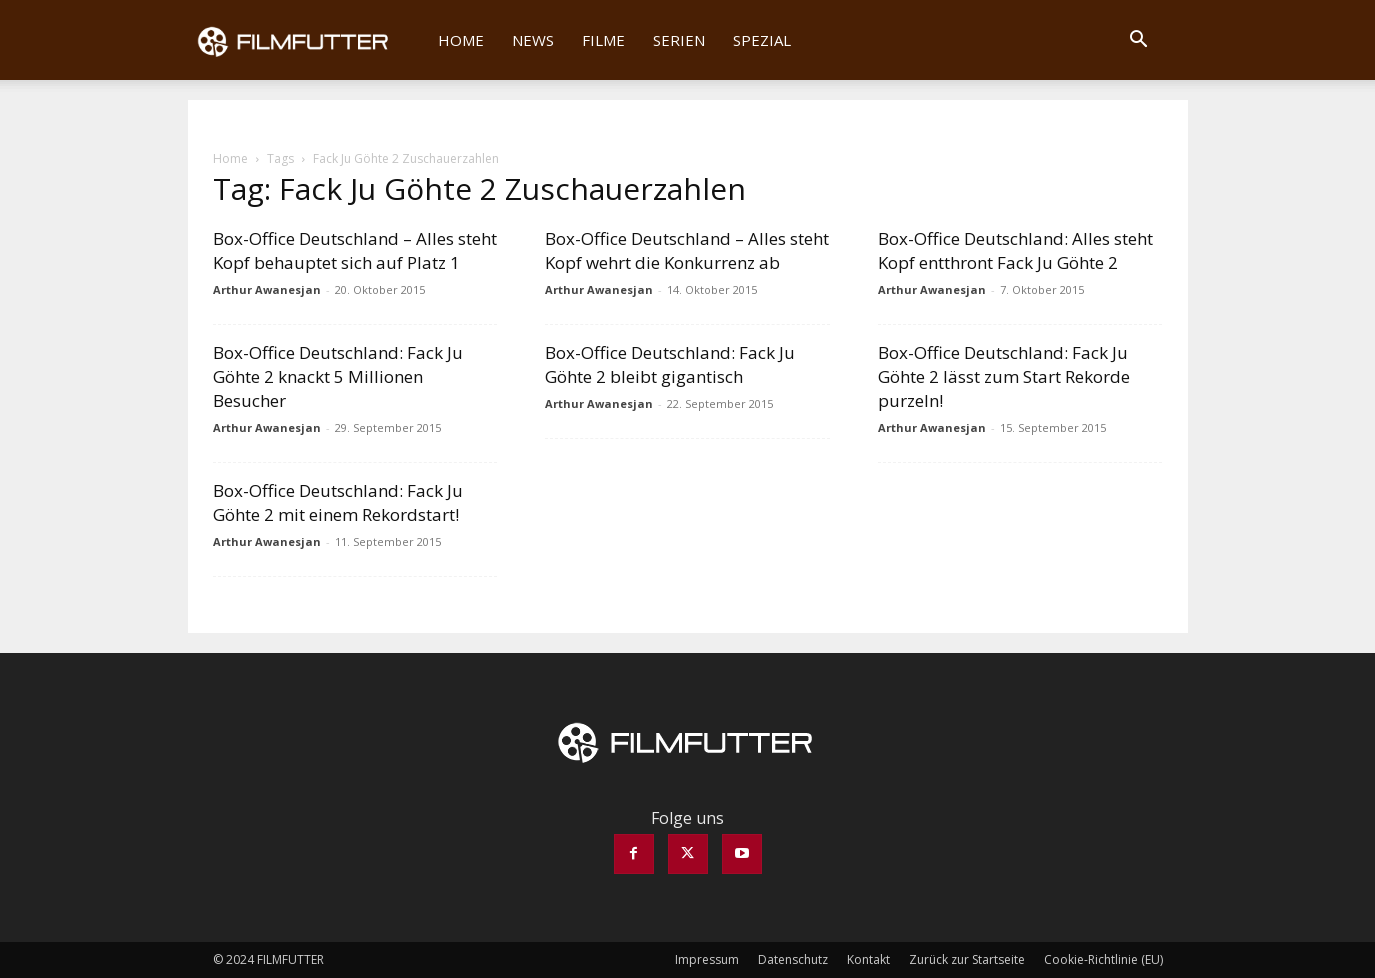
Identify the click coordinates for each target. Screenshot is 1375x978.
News (533, 40)
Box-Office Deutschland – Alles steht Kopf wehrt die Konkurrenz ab (687, 250)
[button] (1139, 41)
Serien (679, 40)
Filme (603, 40)
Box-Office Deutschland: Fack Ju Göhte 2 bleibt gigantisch (670, 364)
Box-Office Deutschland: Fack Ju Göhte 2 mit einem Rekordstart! (338, 502)
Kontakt (868, 959)
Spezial (762, 40)
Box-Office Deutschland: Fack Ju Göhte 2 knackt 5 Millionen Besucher (338, 376)
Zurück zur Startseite (967, 959)
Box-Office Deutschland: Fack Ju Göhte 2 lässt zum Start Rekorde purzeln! (1004, 376)
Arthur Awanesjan (267, 289)
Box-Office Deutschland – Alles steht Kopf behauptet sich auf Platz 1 (355, 250)
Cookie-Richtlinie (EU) (1103, 959)
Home (461, 40)
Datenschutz (793, 959)
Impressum (707, 959)
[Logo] (306, 40)
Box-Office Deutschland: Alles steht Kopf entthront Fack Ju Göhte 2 (1015, 250)
